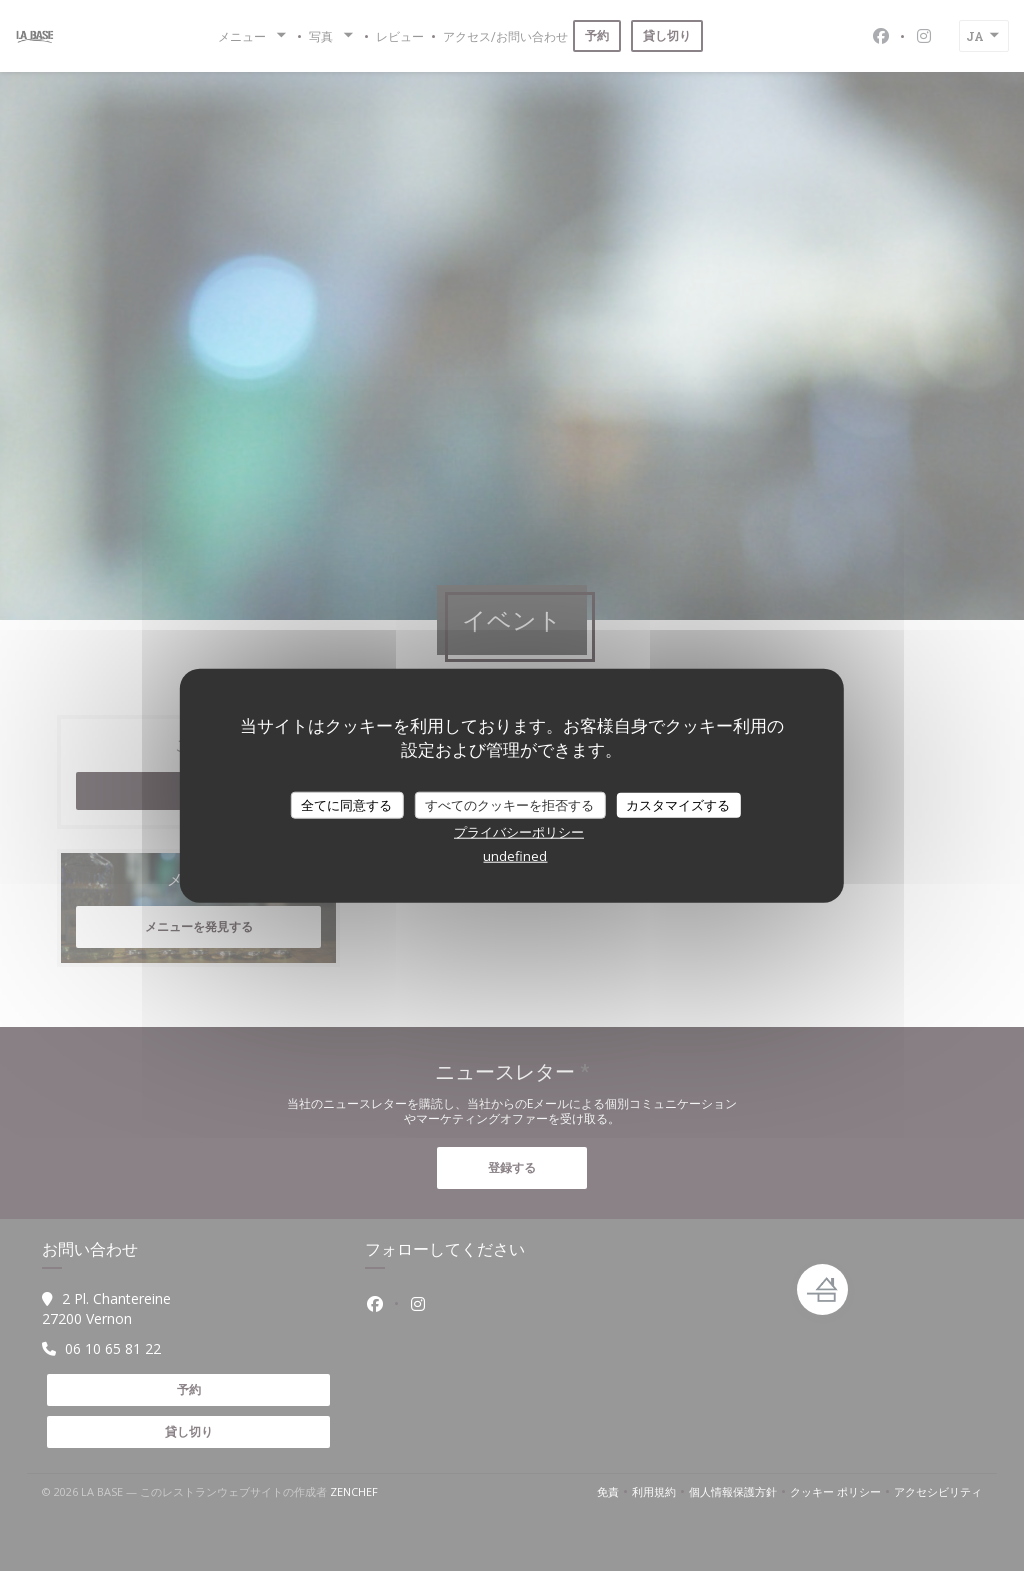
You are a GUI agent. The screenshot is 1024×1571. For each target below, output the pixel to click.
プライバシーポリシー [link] (519, 832)
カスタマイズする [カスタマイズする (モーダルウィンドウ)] (678, 804)
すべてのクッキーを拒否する (509, 804)
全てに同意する (346, 804)
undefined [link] (515, 856)
